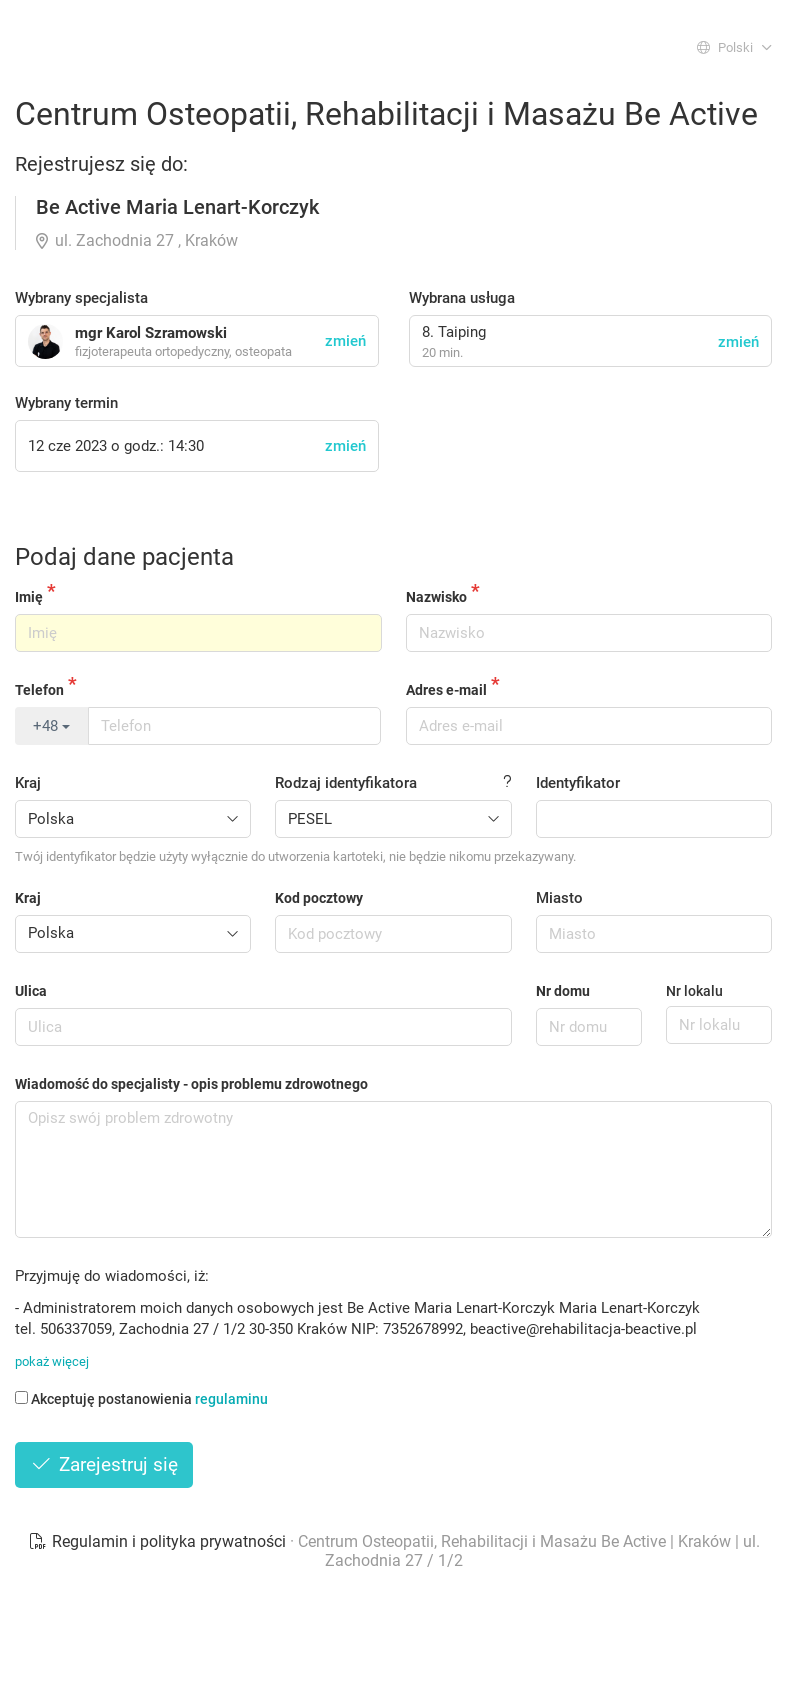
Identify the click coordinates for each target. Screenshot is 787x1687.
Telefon (39, 690)
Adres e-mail (446, 690)
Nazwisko (436, 597)
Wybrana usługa (462, 298)
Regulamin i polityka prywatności (159, 1541)
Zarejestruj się (104, 1464)
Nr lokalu (694, 991)
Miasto (559, 898)
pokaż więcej (52, 1361)
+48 (51, 726)
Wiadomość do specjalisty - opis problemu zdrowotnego (191, 1084)
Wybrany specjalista (81, 298)
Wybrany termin (66, 403)
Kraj (28, 783)
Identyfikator (578, 783)
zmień (738, 342)
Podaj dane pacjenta (124, 557)
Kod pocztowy (319, 898)
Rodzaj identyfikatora (346, 783)
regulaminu (231, 1399)
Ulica (31, 991)
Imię (29, 597)
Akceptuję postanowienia (141, 1399)
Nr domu (563, 991)
